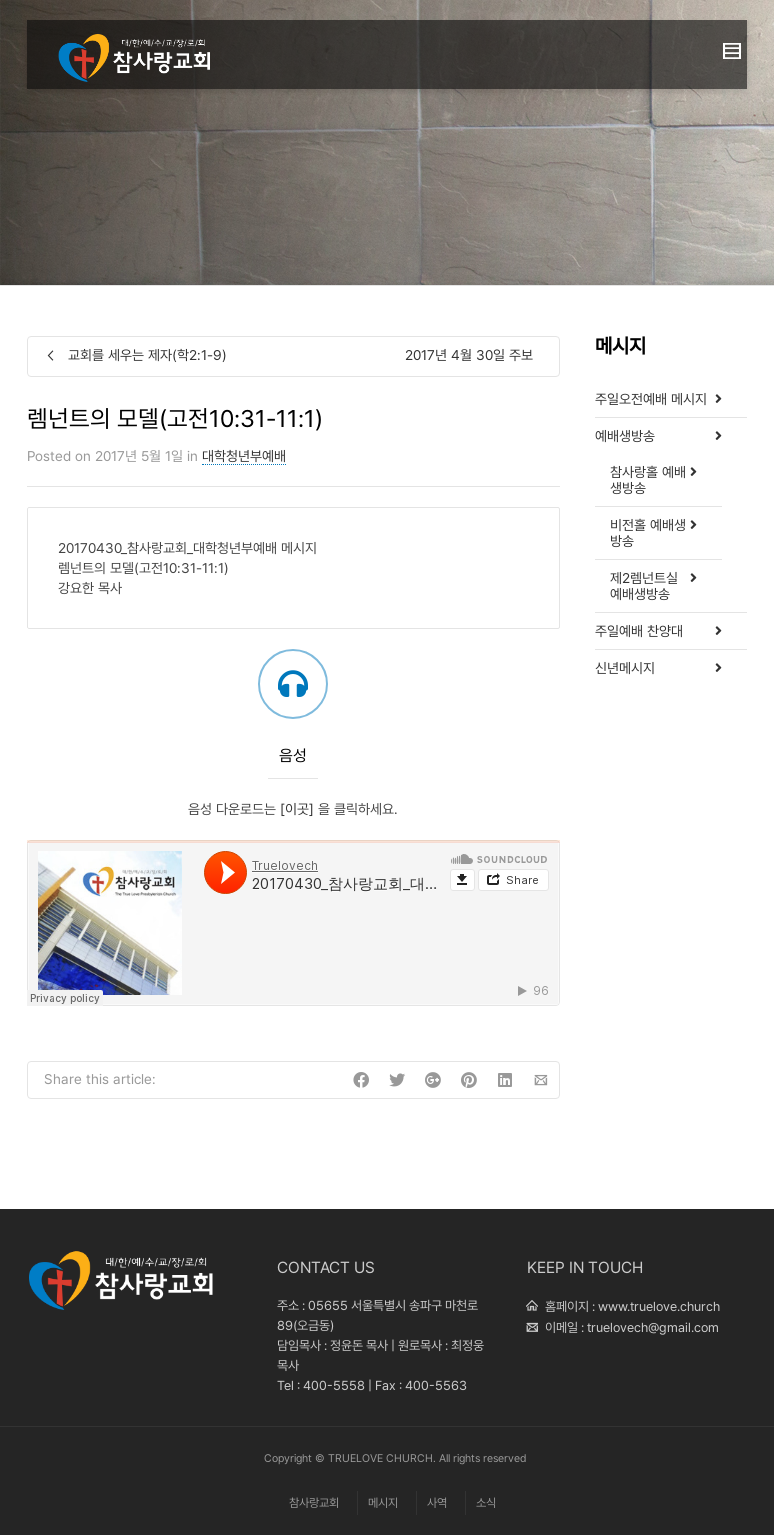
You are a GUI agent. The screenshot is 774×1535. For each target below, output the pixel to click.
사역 (437, 1503)
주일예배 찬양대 (639, 631)
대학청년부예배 (244, 456)
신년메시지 (625, 668)
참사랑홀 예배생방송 (648, 480)
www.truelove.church (659, 1306)
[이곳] (299, 809)
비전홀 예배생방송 (648, 533)
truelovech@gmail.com (653, 1327)
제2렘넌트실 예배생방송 (644, 586)
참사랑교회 (314, 1503)
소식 (486, 1503)
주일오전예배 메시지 (651, 399)
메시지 (383, 1503)
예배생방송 (625, 436)
